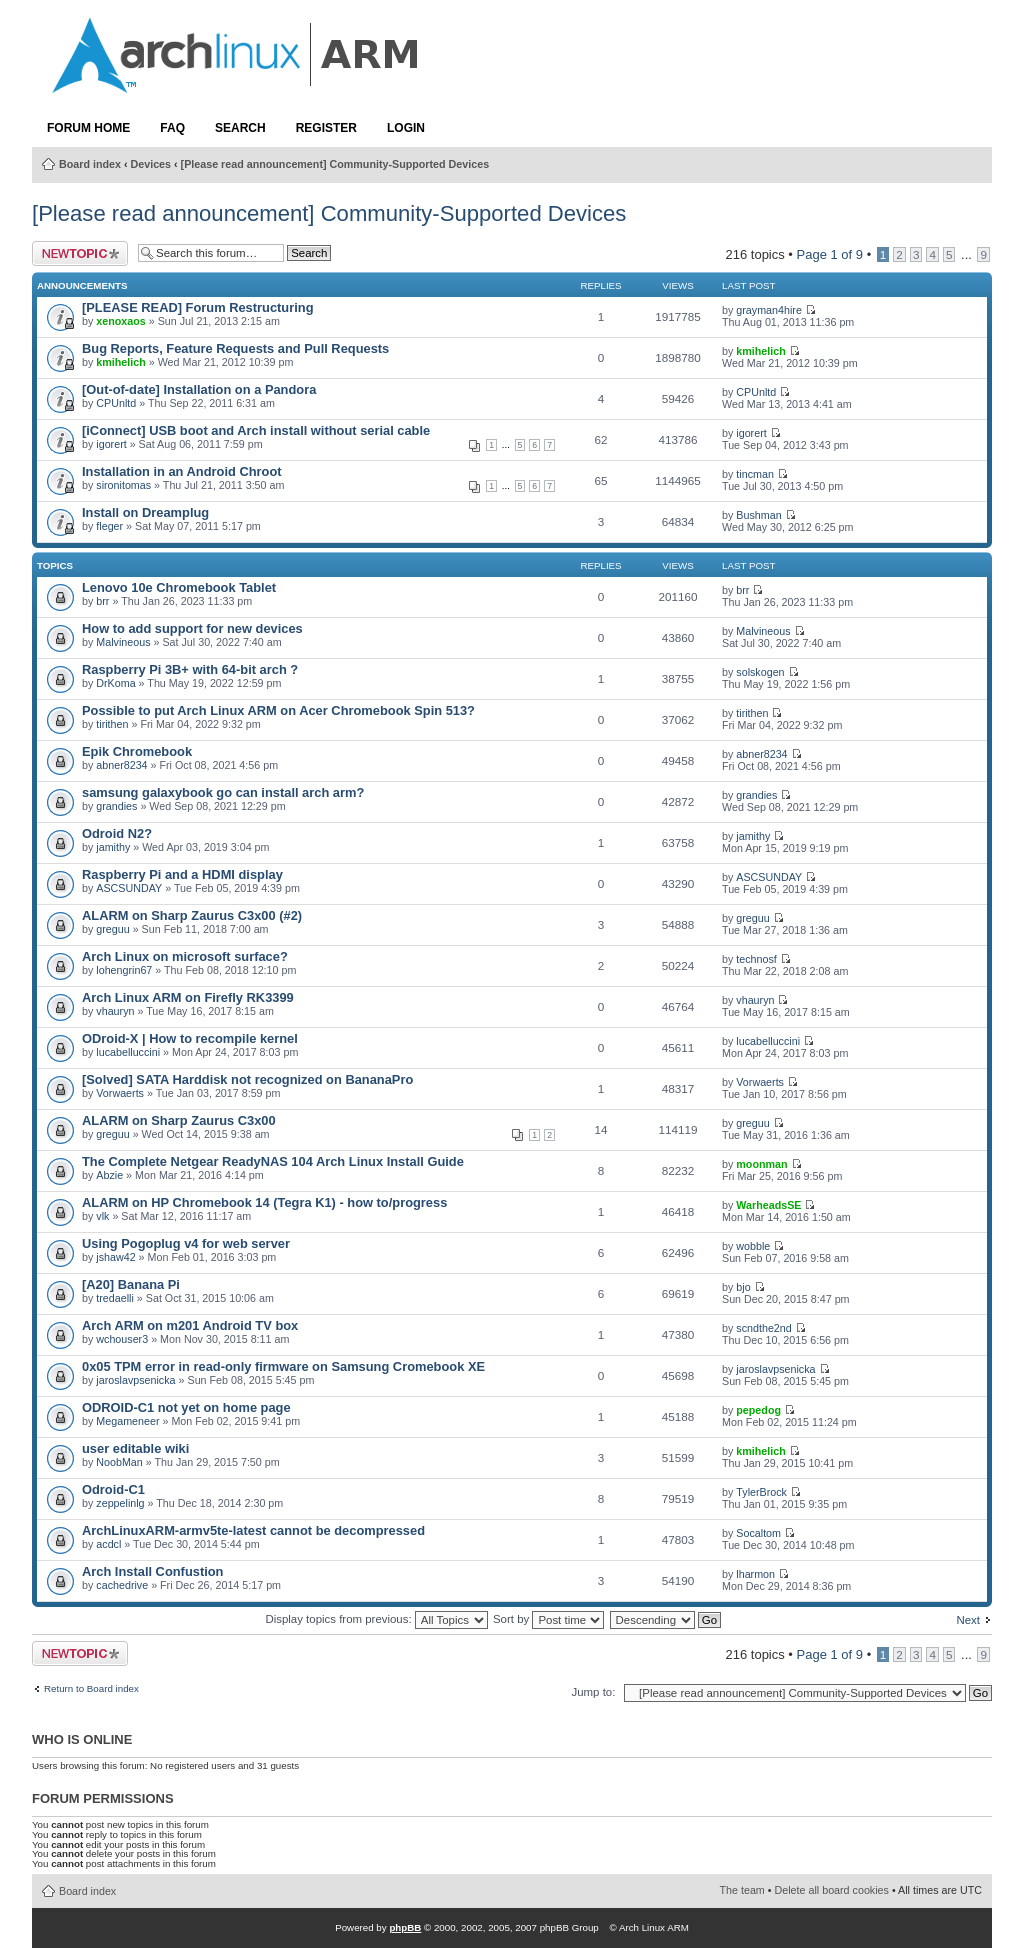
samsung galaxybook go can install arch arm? (223, 792)
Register (326, 128)
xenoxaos (120, 321)
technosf (756, 959)
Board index (90, 164)
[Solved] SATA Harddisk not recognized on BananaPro (247, 1079)
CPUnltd (116, 403)
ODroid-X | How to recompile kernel (190, 1038)
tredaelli (115, 1298)
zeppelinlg (120, 1503)
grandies (116, 806)
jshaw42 (115, 1257)
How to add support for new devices (192, 628)
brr (102, 601)
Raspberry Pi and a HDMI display (182, 874)
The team (742, 1890)
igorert (111, 444)
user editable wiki (135, 1448)
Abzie (109, 1175)
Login (406, 128)
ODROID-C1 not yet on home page (186, 1407)
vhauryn (115, 1011)
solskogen (760, 672)
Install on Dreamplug (145, 512)
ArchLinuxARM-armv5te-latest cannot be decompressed (253, 1530)
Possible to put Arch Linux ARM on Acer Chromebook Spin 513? (278, 710)
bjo (743, 1287)
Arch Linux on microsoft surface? (185, 956)
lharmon (755, 1574)
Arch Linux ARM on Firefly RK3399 (188, 997)
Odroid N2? (117, 833)
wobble (753, 1246)
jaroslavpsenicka (135, 1380)
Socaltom (758, 1533)
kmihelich (120, 362)
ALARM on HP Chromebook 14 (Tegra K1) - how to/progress (264, 1202)
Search (240, 128)
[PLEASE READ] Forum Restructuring (197, 307)
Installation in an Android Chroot (182, 471)
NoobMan (119, 1462)
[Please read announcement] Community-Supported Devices (335, 164)
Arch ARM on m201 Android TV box (190, 1325)
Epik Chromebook (137, 751)
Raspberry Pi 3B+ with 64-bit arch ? (190, 669)
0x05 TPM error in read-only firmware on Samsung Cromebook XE (283, 1366)
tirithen (112, 724)
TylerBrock (761, 1492)
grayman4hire (769, 310)
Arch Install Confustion (152, 1571)
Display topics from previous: (376, 1619)
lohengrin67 (124, 970)
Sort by (548, 1619)
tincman (755, 474)
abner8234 (121, 765)
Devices (151, 164)
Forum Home (88, 128)
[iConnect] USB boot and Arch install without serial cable (256, 430)
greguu (112, 929)
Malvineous (123, 642)
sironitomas (123, 485)
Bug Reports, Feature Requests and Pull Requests (235, 348)
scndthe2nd (763, 1328)
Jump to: (593, 1692)
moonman (761, 1164)
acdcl (108, 1544)
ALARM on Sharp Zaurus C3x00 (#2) (192, 915)
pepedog (758, 1410)
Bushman (758, 515)
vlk (102, 1216)
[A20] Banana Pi (131, 1284)
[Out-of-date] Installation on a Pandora (199, 389)
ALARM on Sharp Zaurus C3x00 (179, 1120)
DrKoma (115, 683)
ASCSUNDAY (129, 888)
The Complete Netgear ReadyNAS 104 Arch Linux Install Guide (273, 1161)
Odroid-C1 (113, 1489)
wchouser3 (122, 1339)
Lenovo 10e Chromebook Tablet (179, 587)
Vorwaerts (120, 1093)
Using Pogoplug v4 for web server (186, 1243)
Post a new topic (80, 253)
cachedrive (122, 1585)
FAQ (172, 128)
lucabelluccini (128, 1052)
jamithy (113, 847)
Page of (830, 254)
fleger (109, 526)
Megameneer (127, 1421)
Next (968, 1620)
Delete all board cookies (832, 1890)
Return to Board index (91, 1689)
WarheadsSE (768, 1205)
